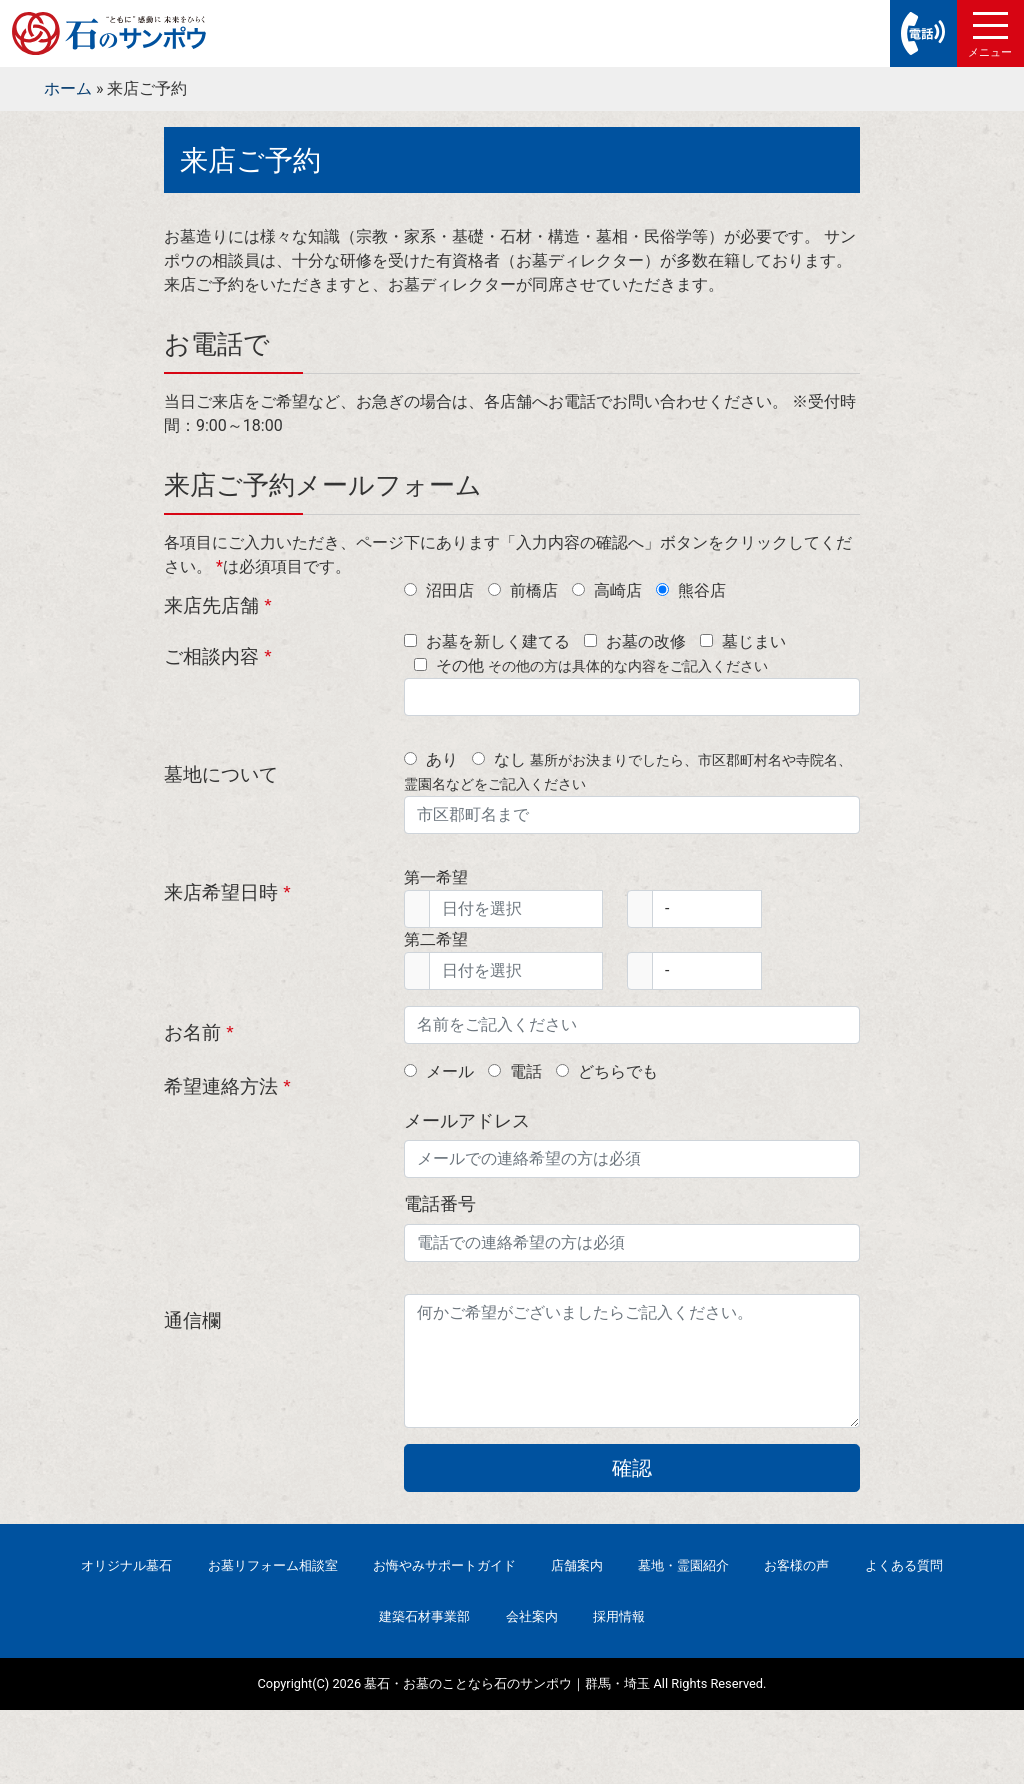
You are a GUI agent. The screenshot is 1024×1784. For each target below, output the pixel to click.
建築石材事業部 (424, 1616)
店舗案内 (577, 1565)
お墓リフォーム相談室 (273, 1565)
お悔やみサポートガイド (444, 1565)
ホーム (68, 88)
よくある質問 (904, 1565)
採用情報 (619, 1616)
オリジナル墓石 (126, 1565)
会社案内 (532, 1616)
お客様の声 (796, 1565)
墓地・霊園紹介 (683, 1565)
